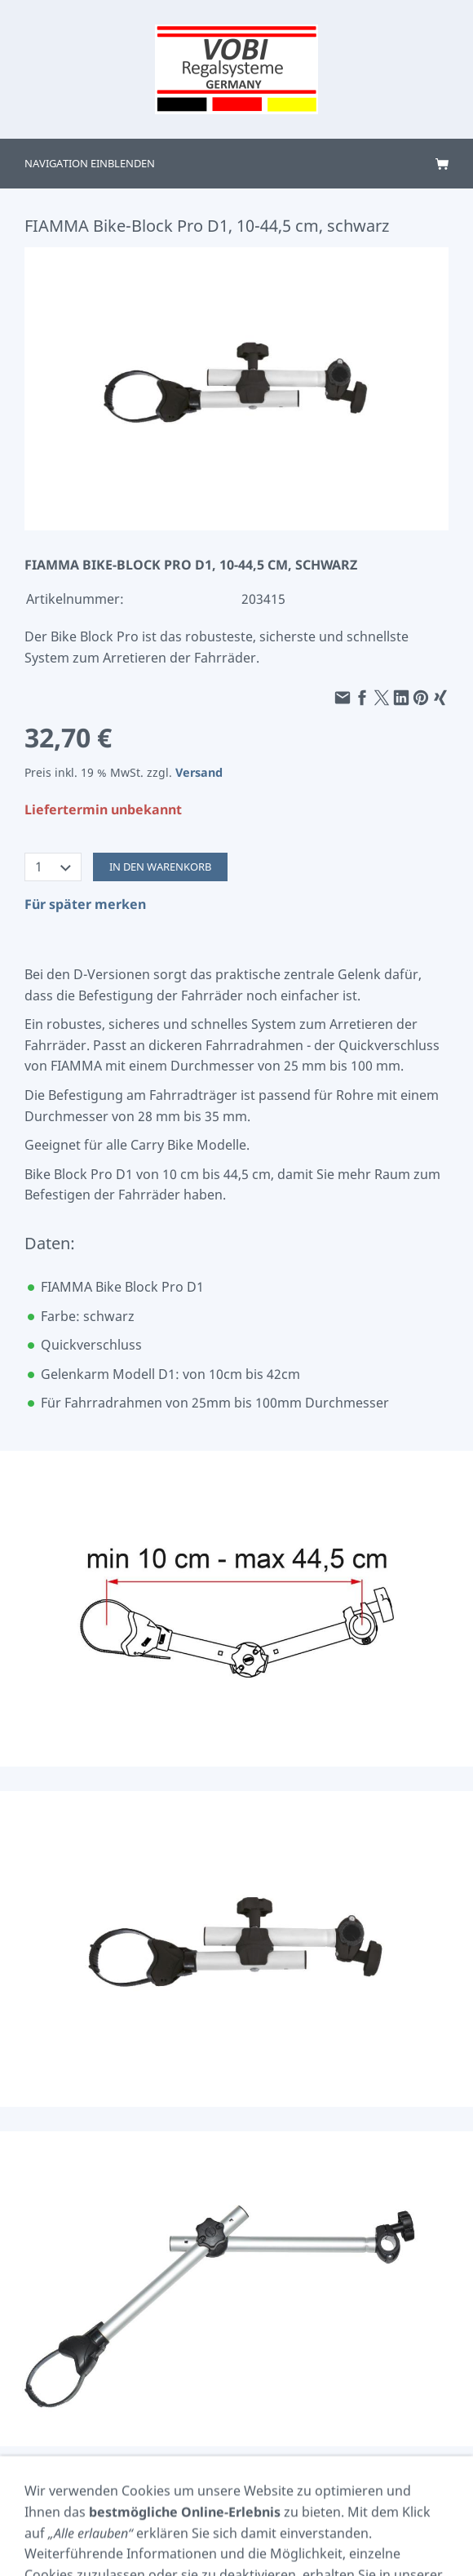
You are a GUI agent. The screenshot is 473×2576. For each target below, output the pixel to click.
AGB (106, 2513)
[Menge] (53, 867)
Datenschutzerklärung (305, 2513)
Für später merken (85, 904)
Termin (182, 2535)
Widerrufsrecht (412, 2513)
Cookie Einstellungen (184, 2513)
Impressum (52, 2513)
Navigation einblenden (89, 163)
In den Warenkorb (160, 866)
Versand (199, 772)
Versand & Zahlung (261, 2535)
